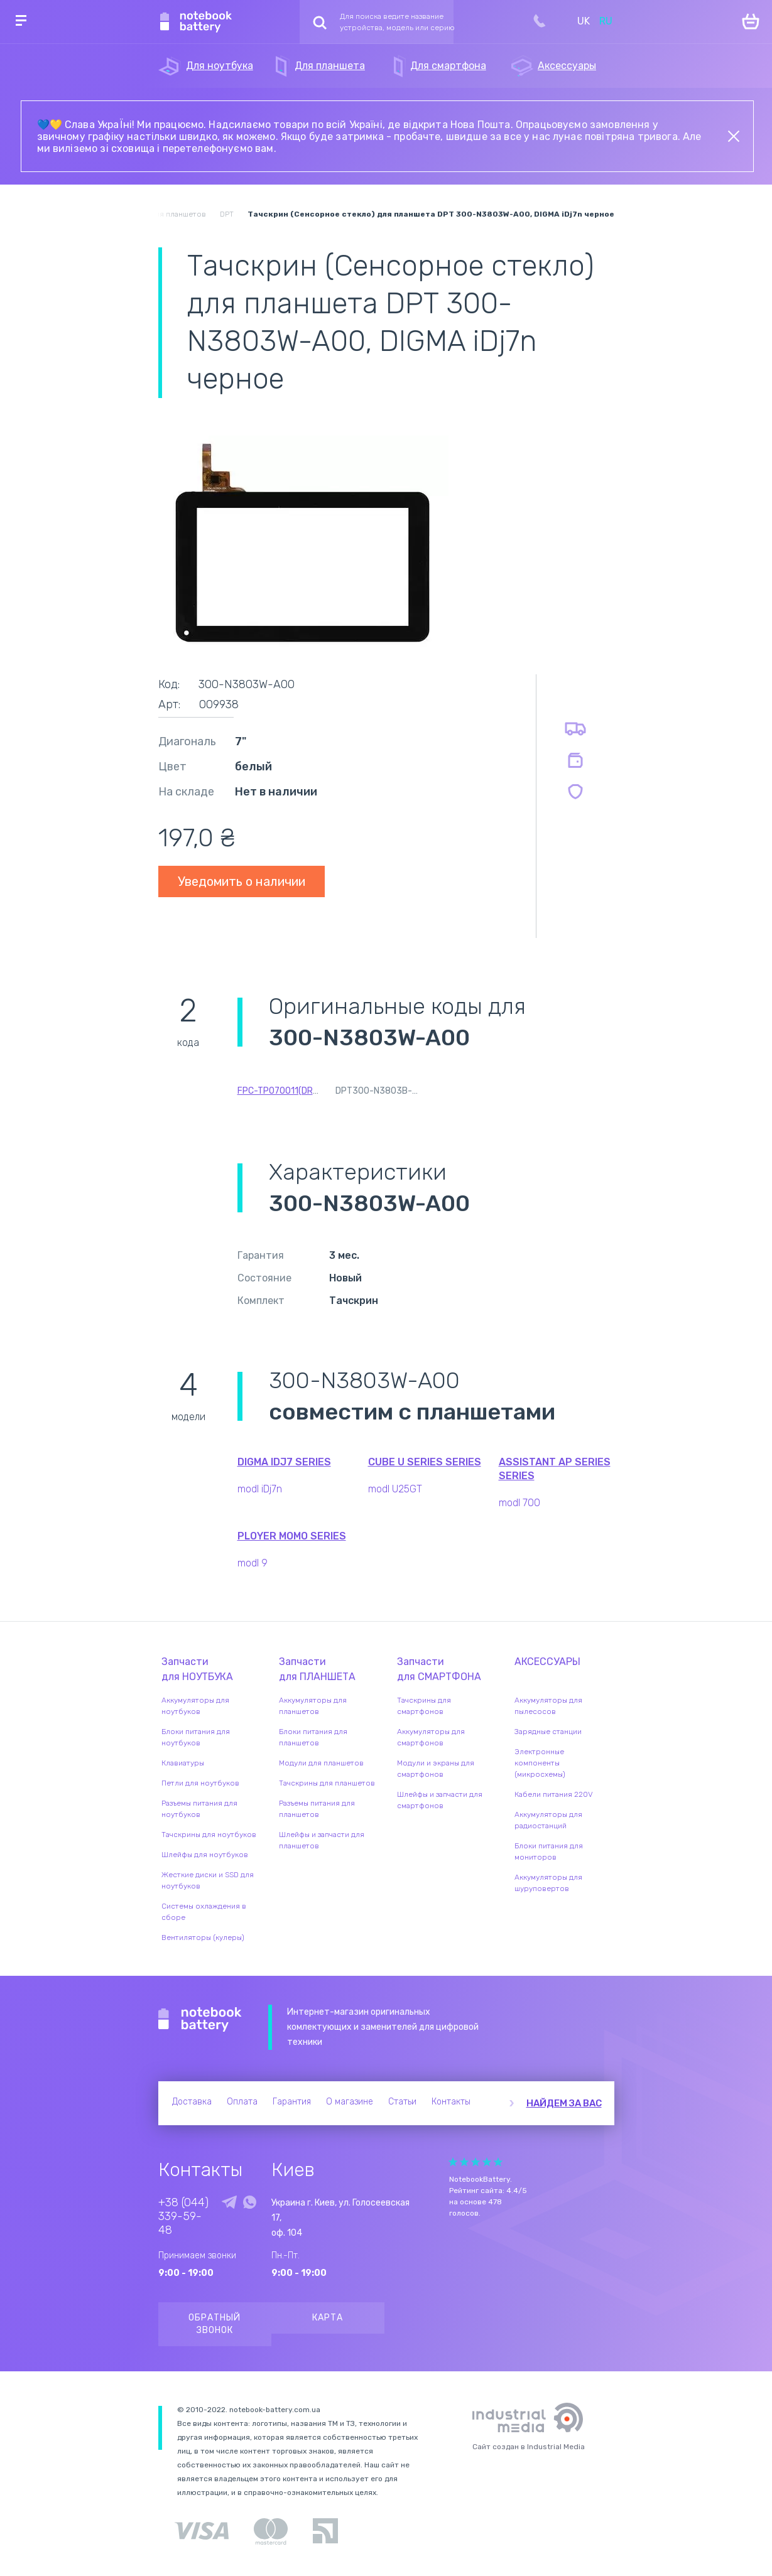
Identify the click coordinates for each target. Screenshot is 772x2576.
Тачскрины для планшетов (327, 1783)
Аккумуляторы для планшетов (313, 1706)
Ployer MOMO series (291, 1536)
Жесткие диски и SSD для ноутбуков (207, 1880)
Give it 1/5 (453, 2162)
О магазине (349, 2101)
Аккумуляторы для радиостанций (548, 1820)
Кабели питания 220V (553, 1794)
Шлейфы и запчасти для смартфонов (439, 1800)
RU (605, 21)
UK (583, 21)
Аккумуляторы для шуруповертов (548, 1883)
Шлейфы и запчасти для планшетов (321, 1840)
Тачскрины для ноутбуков (208, 1834)
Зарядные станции (548, 1731)
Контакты (451, 2101)
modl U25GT (395, 1489)
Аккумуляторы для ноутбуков (195, 1706)
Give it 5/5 (498, 2162)
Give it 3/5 (475, 2162)
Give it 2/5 (464, 2162)
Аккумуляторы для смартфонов (431, 1737)
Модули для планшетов (321, 1763)
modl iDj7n (259, 1489)
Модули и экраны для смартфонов (435, 1769)
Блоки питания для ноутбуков (195, 1737)
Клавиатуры (182, 1763)
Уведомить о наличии (241, 881)
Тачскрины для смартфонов (424, 1706)
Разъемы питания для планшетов (317, 1809)
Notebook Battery (200, 2019)
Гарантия (292, 2101)
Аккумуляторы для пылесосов (548, 1706)
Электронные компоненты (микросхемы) (539, 1763)
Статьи (402, 2101)
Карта (327, 2317)
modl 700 (519, 1503)
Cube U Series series (424, 1462)
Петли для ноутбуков (200, 1783)
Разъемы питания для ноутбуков (199, 1809)
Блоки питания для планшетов (313, 1737)
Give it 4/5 (486, 2162)
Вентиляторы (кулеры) (202, 1937)
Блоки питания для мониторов (548, 1851)
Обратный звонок (214, 2324)
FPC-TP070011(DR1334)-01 (294, 1091)
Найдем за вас (564, 2103)
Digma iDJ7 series (284, 1462)
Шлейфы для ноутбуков (204, 1854)
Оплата (242, 2101)
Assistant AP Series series (555, 1469)
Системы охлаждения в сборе (203, 1912)
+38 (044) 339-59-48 (183, 2216)
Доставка (192, 2101)
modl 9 (252, 1563)
